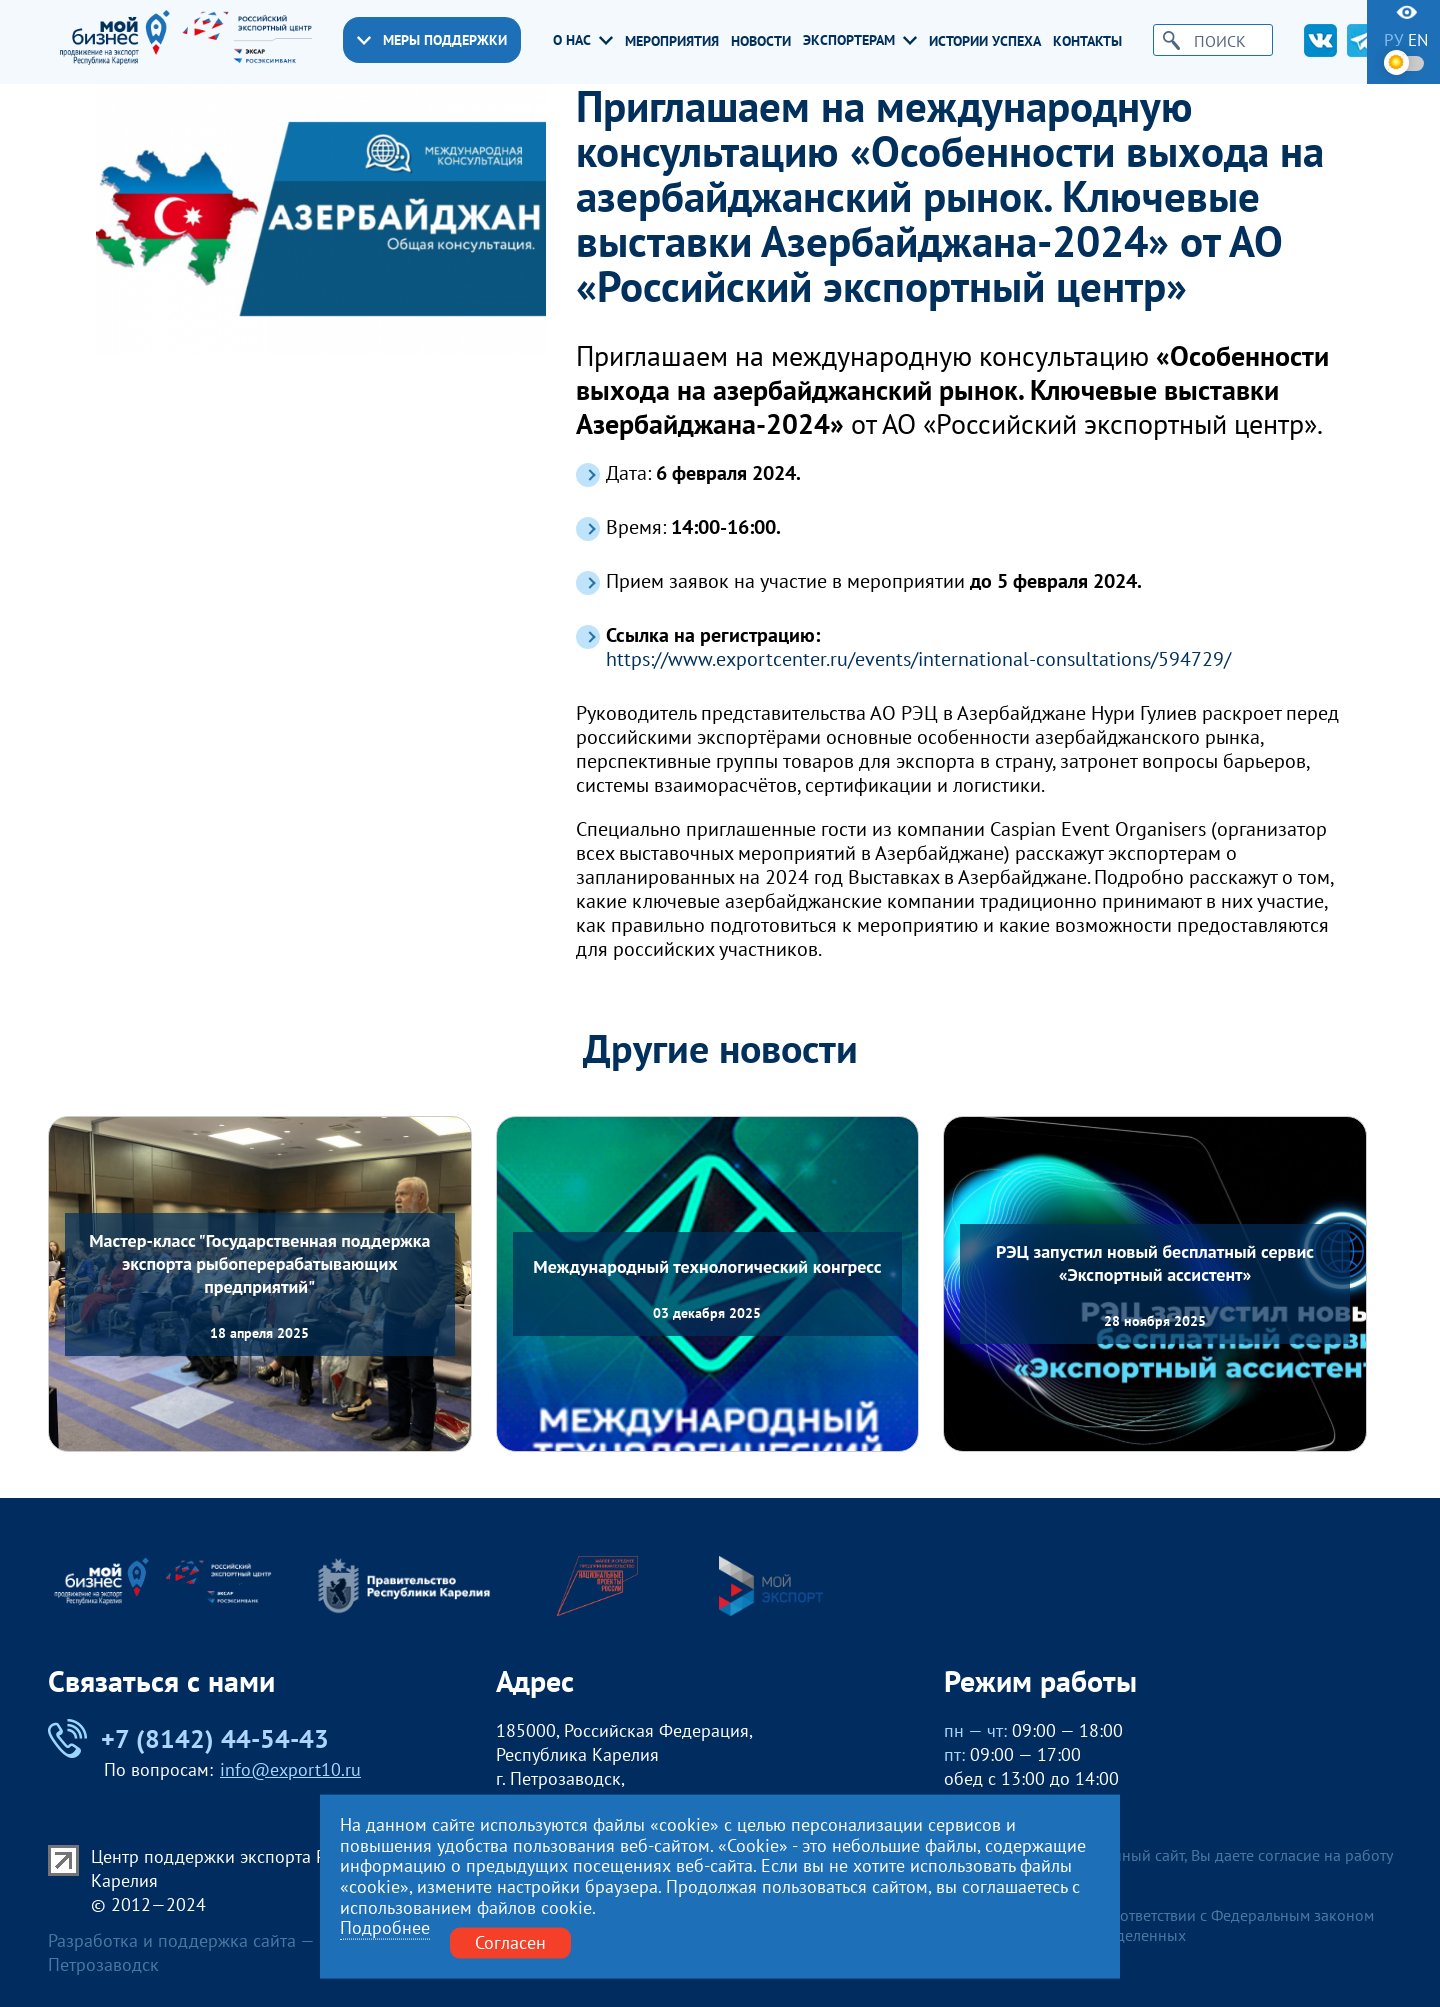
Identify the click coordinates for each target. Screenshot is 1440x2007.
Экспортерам (860, 40)
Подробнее (385, 1928)
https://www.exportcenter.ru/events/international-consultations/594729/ (918, 659)
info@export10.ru (290, 1769)
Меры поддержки (432, 40)
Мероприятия (672, 41)
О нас (583, 40)
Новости (761, 41)
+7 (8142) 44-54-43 (188, 1738)
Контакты (1087, 41)
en (1418, 40)
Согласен (510, 1942)
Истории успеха (985, 41)
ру (1393, 40)
